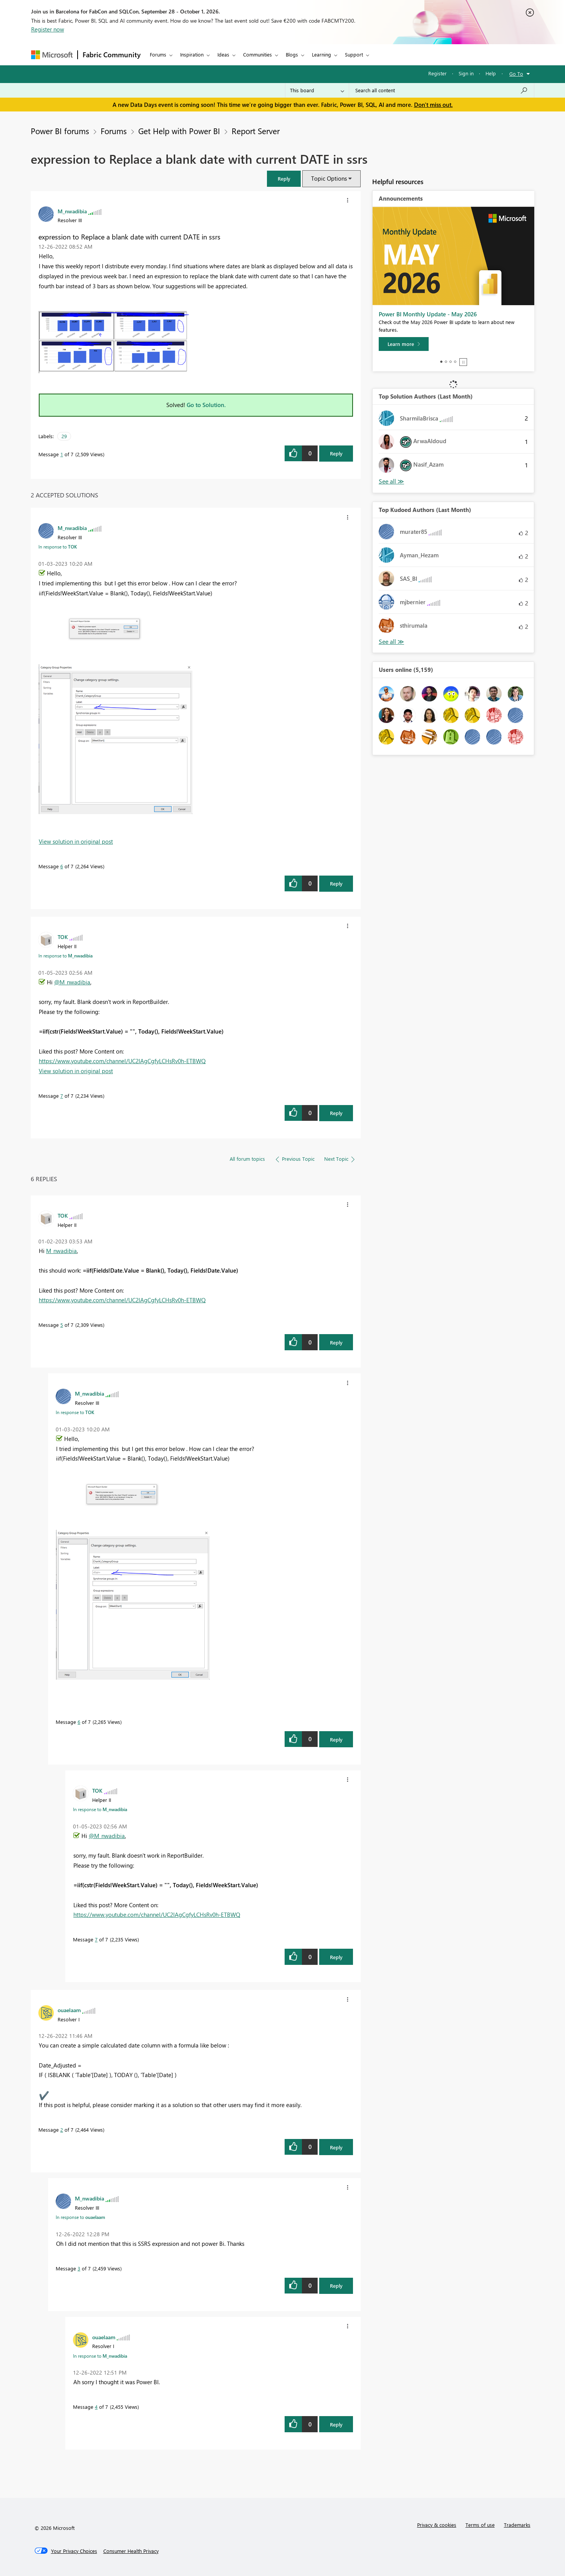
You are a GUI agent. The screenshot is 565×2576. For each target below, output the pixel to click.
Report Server (256, 130)
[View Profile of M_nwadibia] (72, 211)
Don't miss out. (433, 104)
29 (64, 436)
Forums (158, 54)
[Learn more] (404, 344)
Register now (47, 29)
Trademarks (517, 2524)
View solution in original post (76, 841)
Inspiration (192, 54)
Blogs (292, 54)
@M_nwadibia (72, 982)
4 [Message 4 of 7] (96, 2406)
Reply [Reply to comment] (336, 883)
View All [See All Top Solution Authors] (391, 481)
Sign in (466, 73)
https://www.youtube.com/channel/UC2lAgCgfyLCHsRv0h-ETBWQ (122, 1061)
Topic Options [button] (329, 178)
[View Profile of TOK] (63, 937)
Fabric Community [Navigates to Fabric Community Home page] (112, 54)
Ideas (223, 54)
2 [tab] (445, 361)
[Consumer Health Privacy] (131, 2551)
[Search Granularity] (317, 90)
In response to (57, 546)
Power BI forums (60, 130)
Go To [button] (516, 73)
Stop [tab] (463, 362)
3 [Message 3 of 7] (79, 2268)
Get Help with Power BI (179, 130)
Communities (257, 54)
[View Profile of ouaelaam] (69, 2010)
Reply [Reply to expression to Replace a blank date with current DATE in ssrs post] (336, 453)
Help (490, 73)
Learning (321, 54)
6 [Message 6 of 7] (61, 866)
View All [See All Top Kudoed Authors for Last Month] (391, 641)
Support (354, 54)
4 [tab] (455, 361)
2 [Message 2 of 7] (61, 2129)
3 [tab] (450, 361)
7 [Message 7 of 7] (61, 1095)
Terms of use (480, 2524)
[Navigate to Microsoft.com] (52, 54)
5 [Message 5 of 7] (61, 1324)
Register (437, 73)
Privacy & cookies (436, 2524)
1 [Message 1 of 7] (61, 454)
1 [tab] (441, 361)
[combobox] (441, 90)
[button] (284, 178)
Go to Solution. (206, 405)
